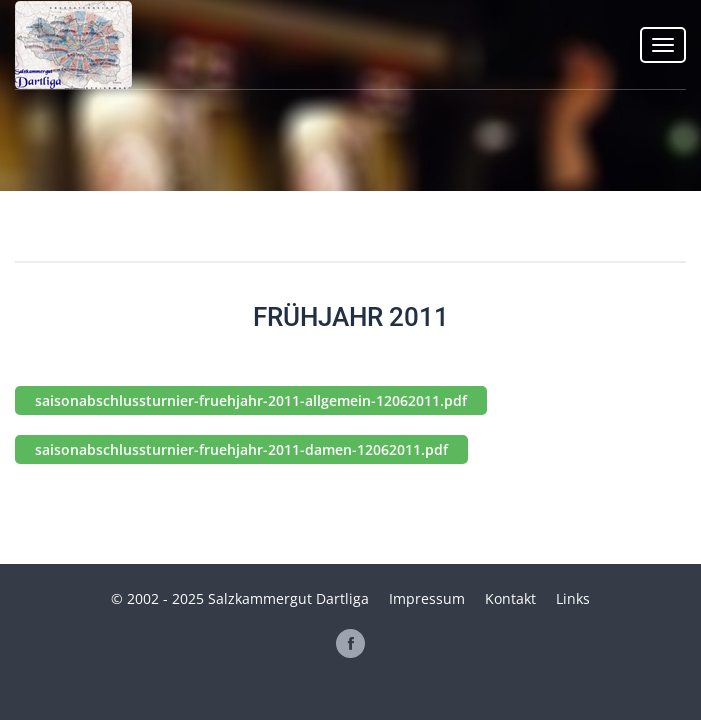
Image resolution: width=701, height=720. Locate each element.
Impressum (427, 598)
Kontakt (510, 598)
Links (573, 598)
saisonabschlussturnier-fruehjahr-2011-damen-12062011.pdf (241, 449)
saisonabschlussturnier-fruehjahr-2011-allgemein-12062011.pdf (251, 400)
